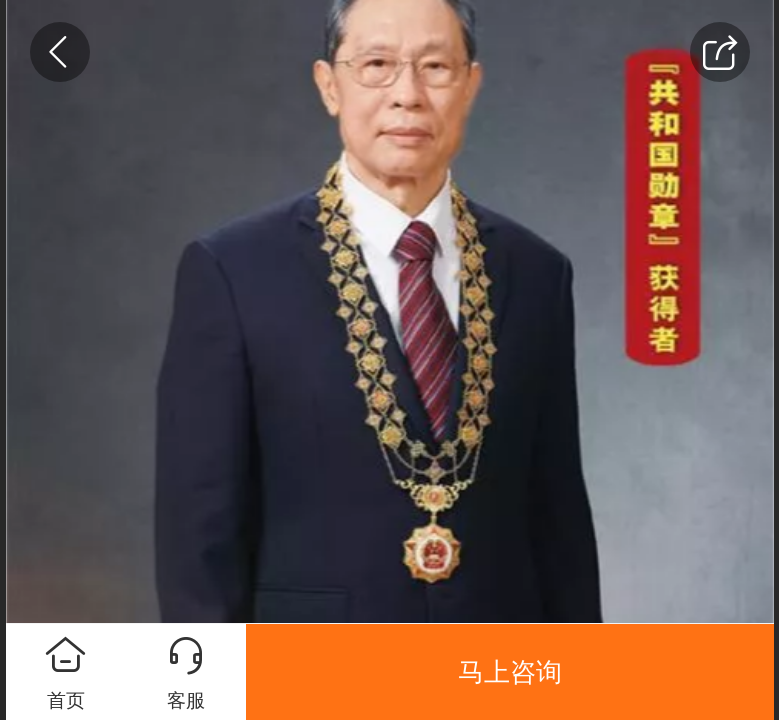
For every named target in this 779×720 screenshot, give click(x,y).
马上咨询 (510, 672)
